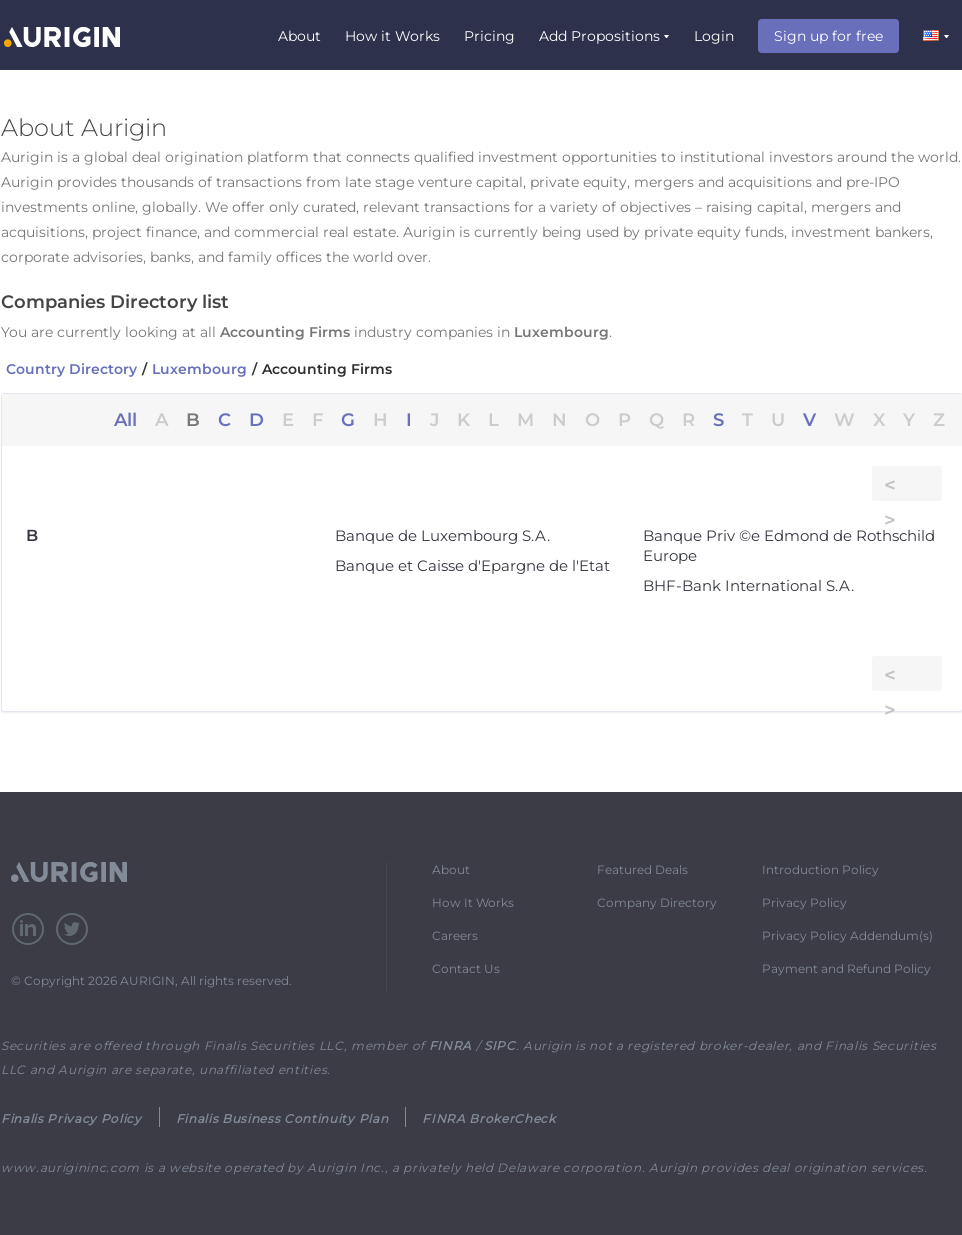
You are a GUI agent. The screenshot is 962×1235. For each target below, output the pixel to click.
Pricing (489, 36)
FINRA (450, 1045)
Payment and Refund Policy (846, 968)
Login (714, 36)
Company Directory (657, 902)
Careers (455, 935)
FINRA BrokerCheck (488, 1118)
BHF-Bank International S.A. (748, 585)
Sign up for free (828, 36)
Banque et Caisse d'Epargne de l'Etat (472, 565)
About (299, 36)
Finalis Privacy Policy (71, 1118)
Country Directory (71, 369)
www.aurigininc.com (70, 1167)
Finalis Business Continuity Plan (282, 1118)
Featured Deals (642, 869)
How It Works (473, 902)
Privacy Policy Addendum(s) (847, 935)
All (125, 420)
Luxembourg (199, 369)
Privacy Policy (804, 902)
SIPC (500, 1045)
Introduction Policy (820, 869)
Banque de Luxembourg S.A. (442, 535)
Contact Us (466, 968)
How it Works (392, 36)
